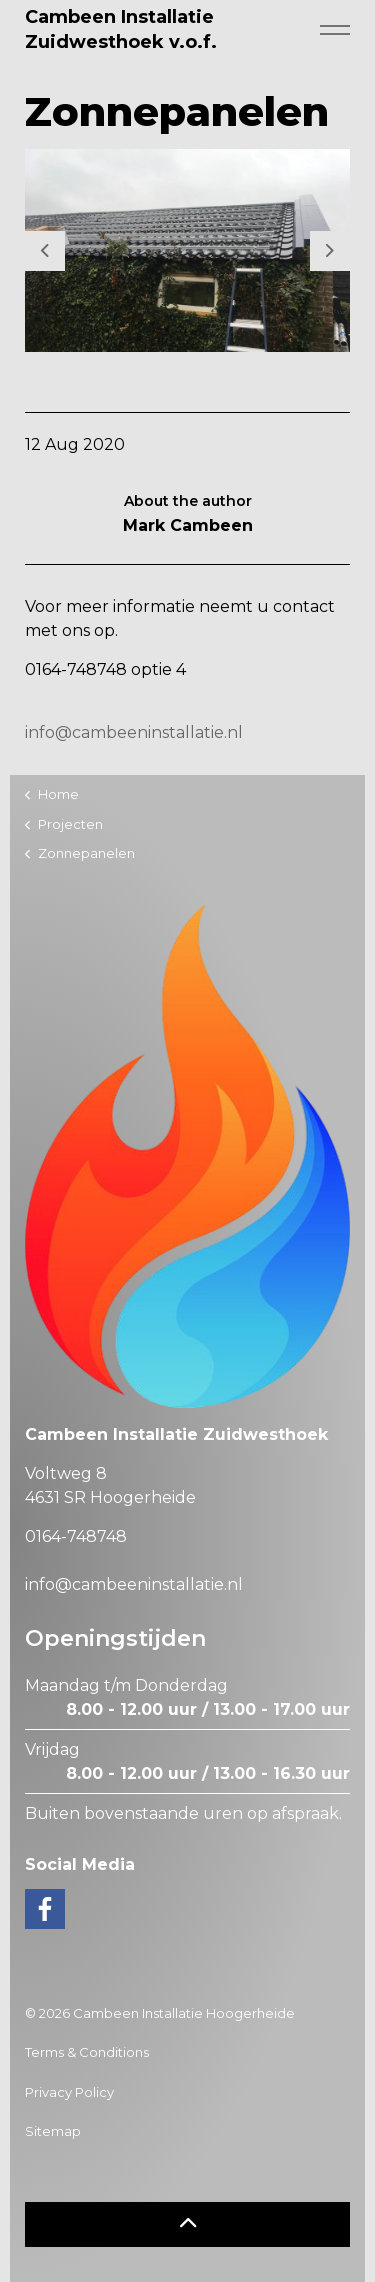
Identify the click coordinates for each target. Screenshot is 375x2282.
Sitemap (53, 2131)
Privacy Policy (69, 2092)
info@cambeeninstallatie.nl (134, 732)
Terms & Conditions (87, 2052)
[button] (187, 2224)
